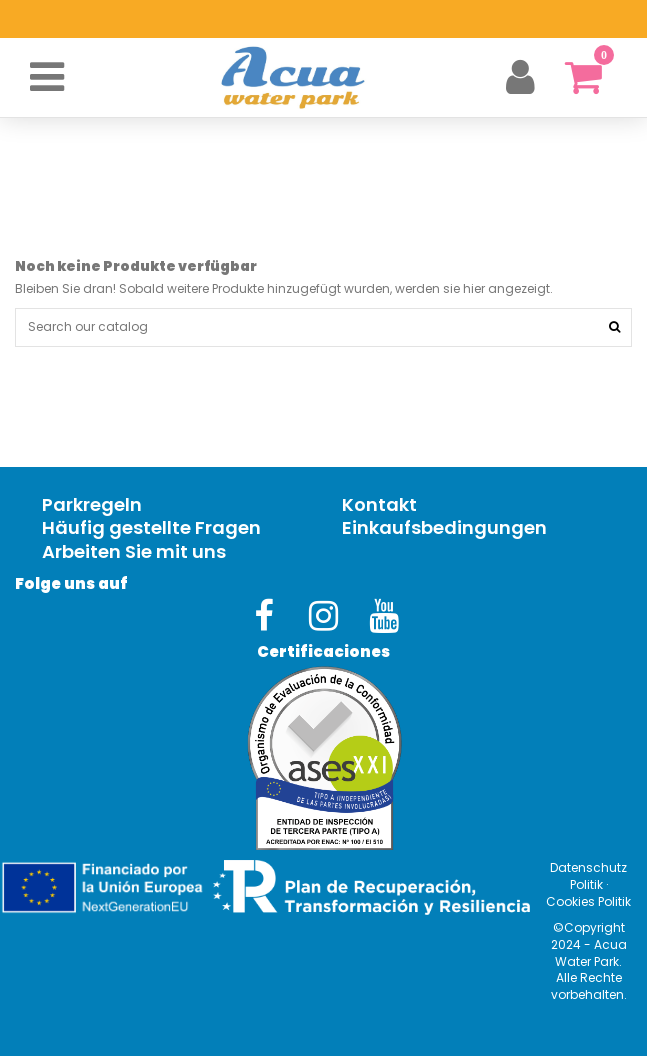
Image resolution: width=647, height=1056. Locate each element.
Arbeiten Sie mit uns (134, 552)
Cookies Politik (588, 901)
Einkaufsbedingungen (444, 528)
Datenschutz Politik (588, 876)
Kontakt (379, 505)
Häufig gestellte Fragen (151, 528)
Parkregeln (92, 505)
